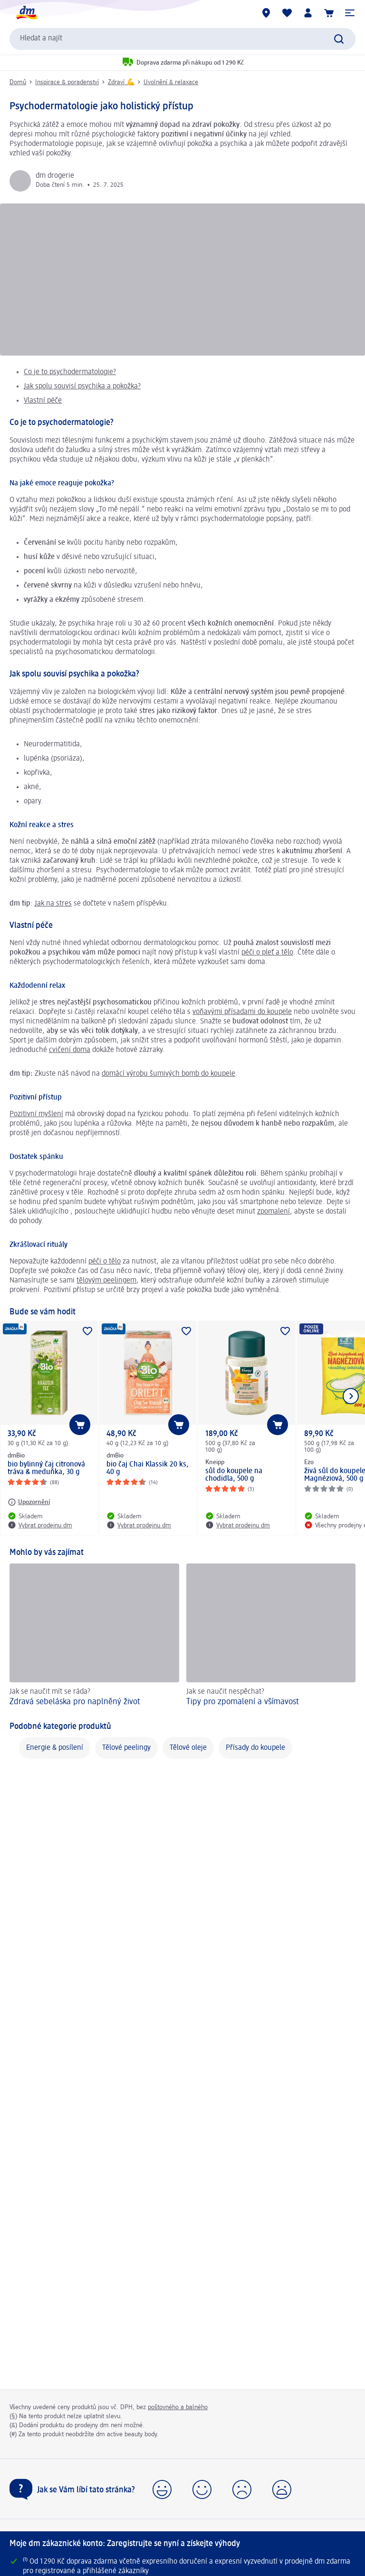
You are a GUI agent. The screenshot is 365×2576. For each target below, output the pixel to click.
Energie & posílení (54, 1748)
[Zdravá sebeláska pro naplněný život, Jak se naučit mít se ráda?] (94, 1636)
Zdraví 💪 (121, 82)
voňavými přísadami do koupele (242, 1012)
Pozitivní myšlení (36, 1114)
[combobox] (182, 39)
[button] (349, 13)
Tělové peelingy (126, 1748)
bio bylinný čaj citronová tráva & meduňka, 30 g (46, 1468)
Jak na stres (53, 903)
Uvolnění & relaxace (171, 82)
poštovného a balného (178, 2407)
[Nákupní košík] (329, 13)
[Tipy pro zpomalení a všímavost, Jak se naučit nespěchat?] (271, 1636)
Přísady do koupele (255, 1748)
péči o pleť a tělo (267, 952)
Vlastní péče (43, 401)
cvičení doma (69, 1050)
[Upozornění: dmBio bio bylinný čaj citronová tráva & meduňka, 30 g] (29, 1502)
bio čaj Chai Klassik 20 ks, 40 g (147, 1468)
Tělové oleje (188, 1748)
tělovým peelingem (106, 1280)
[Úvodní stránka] (26, 13)
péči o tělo (104, 1261)
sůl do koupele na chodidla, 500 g (233, 1475)
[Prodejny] (266, 13)
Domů (18, 82)
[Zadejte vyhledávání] (338, 39)
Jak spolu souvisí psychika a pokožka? (82, 386)
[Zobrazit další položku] (351, 1396)
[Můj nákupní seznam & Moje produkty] (287, 13)
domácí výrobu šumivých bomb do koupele (168, 1074)
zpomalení (273, 1212)
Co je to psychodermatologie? (70, 372)
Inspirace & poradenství (67, 82)
